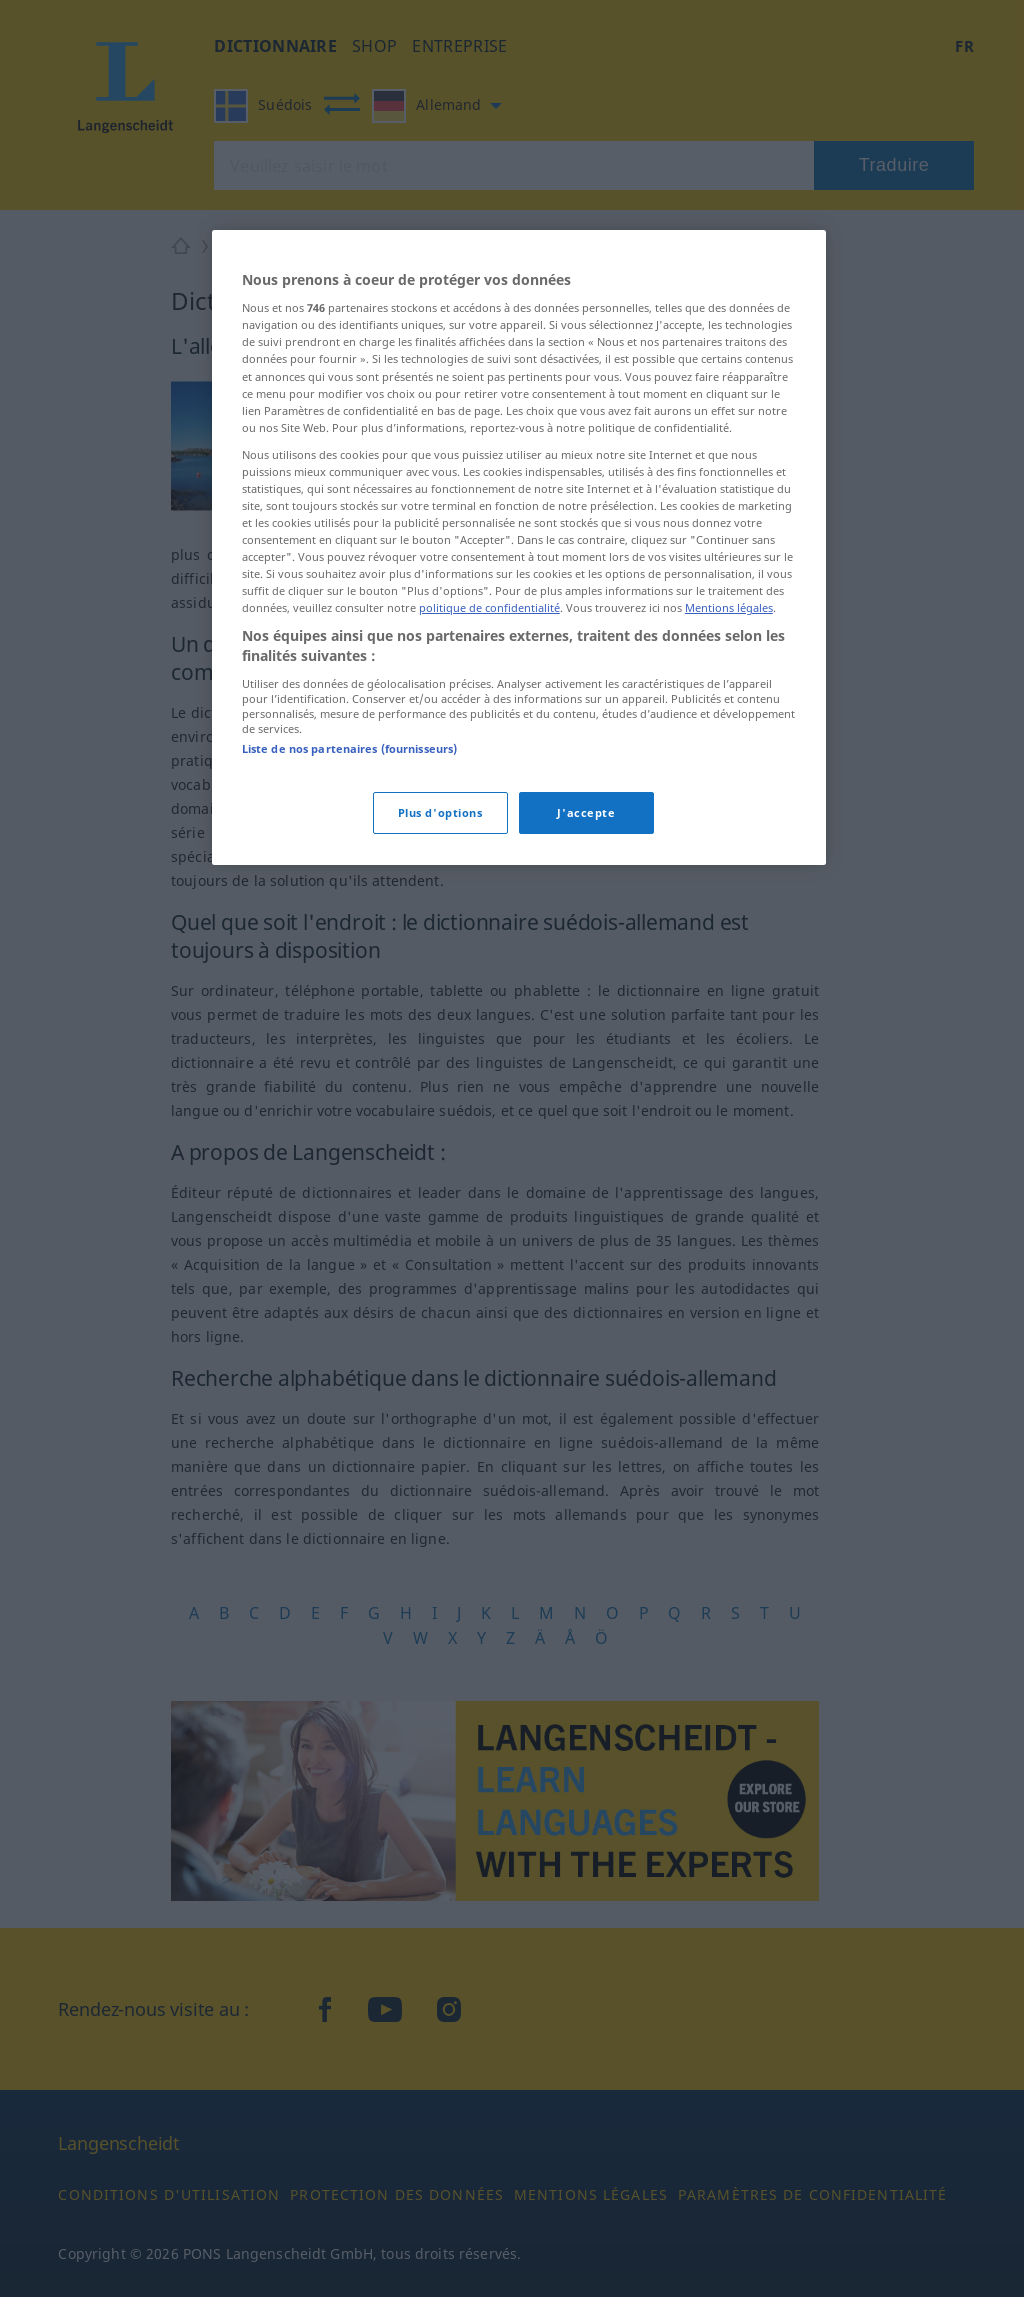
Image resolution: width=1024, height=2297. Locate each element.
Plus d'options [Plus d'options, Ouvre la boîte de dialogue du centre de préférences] (440, 812)
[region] (519, 547)
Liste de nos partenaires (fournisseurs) (349, 748)
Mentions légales (729, 607)
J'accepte (586, 812)
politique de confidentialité (489, 607)
